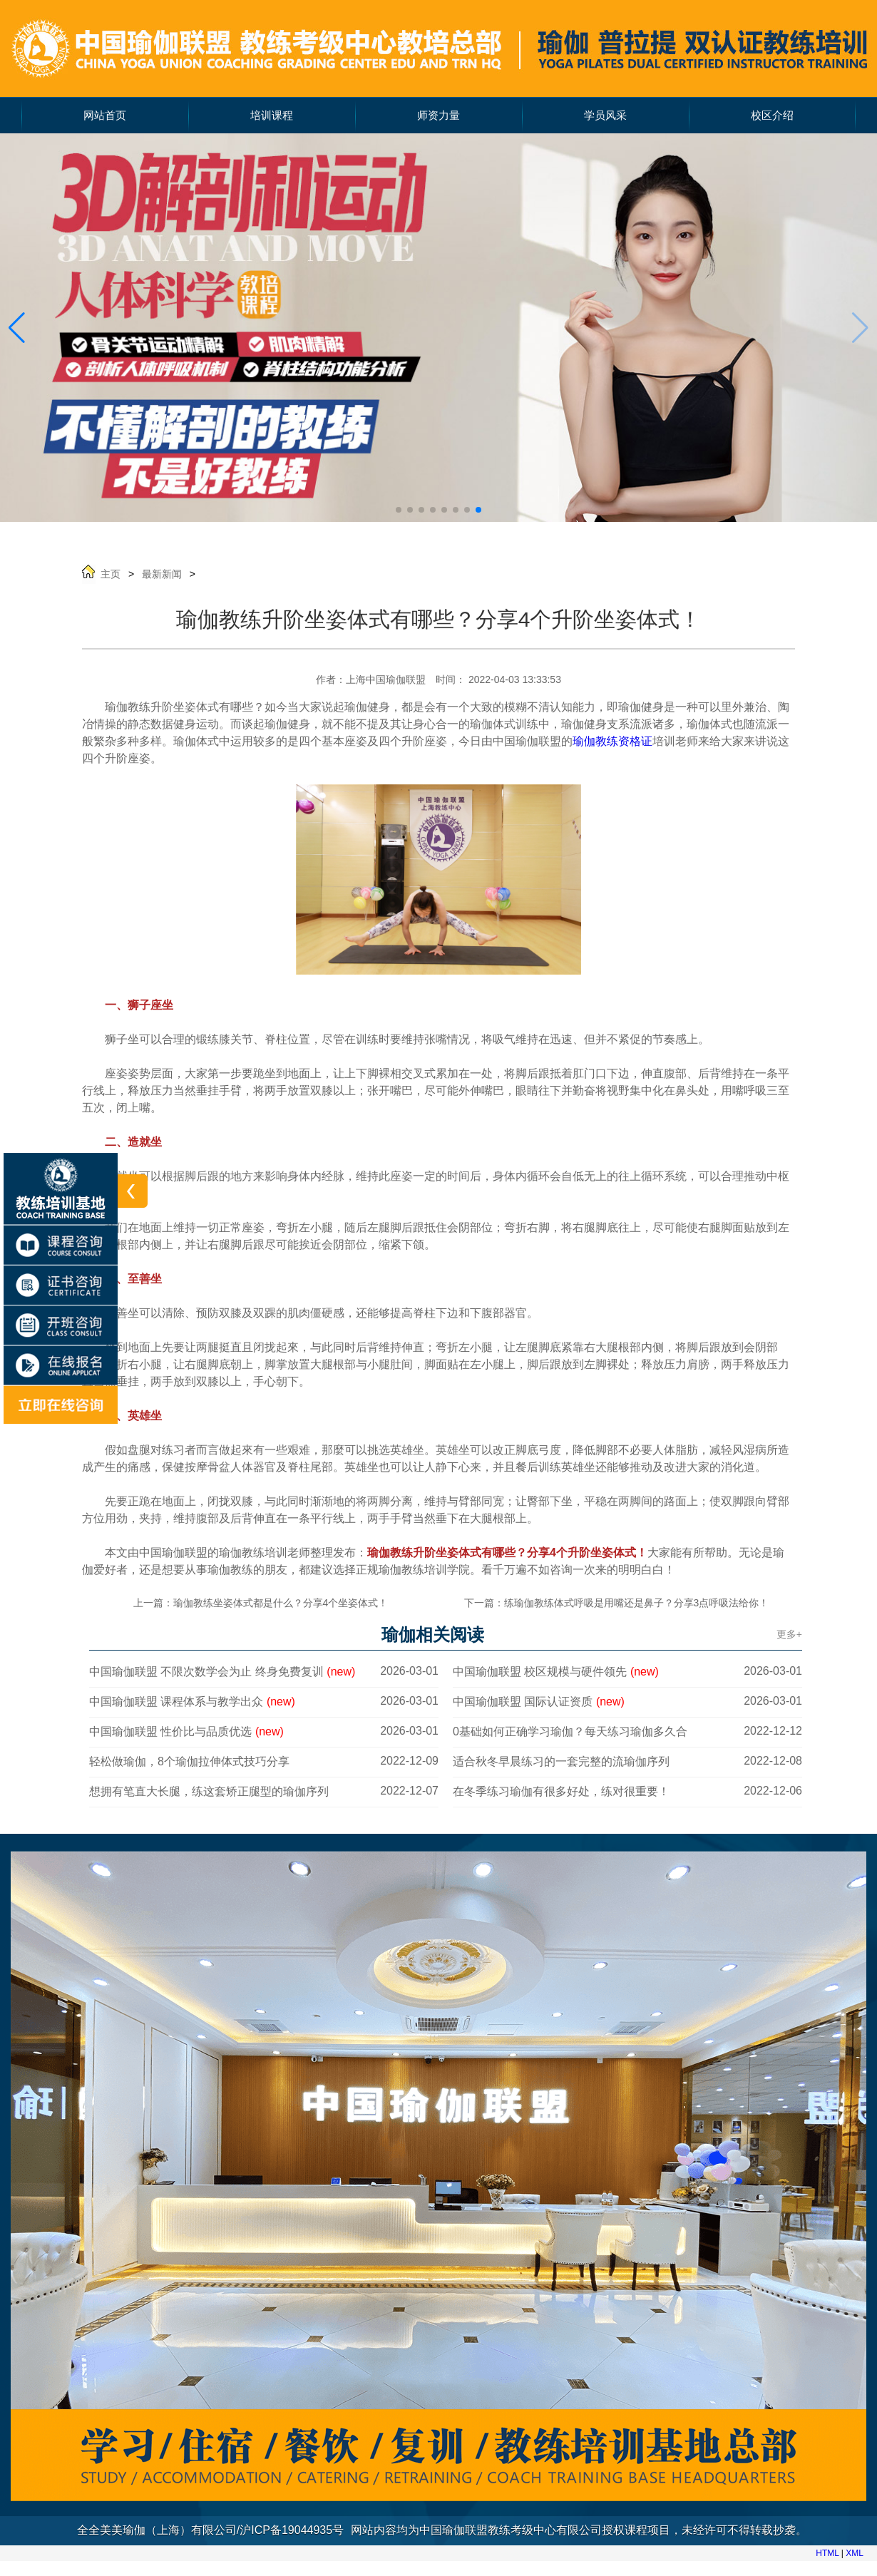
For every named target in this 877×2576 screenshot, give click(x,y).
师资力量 (438, 115)
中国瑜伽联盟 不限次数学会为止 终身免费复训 (222, 1672)
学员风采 (605, 115)
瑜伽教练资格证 (612, 741)
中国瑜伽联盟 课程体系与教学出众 (192, 1701)
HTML (827, 2553)
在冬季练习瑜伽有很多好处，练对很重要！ (561, 1791)
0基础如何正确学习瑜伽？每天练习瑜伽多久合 (570, 1731)
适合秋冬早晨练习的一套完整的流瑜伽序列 (561, 1761)
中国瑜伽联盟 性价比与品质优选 (186, 1731)
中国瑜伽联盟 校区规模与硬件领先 (556, 1672)
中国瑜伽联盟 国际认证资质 (539, 1701)
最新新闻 (162, 574)
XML (854, 2553)
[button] (16, 328)
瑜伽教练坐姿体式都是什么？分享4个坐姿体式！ (281, 1602)
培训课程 (271, 115)
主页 (110, 574)
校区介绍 (772, 115)
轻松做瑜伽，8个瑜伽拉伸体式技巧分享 (189, 1761)
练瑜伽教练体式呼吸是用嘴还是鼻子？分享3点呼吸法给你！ (636, 1602)
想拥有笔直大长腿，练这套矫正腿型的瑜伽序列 (209, 1791)
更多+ (789, 1634)
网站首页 (104, 115)
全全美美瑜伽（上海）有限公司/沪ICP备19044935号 (210, 2530)
